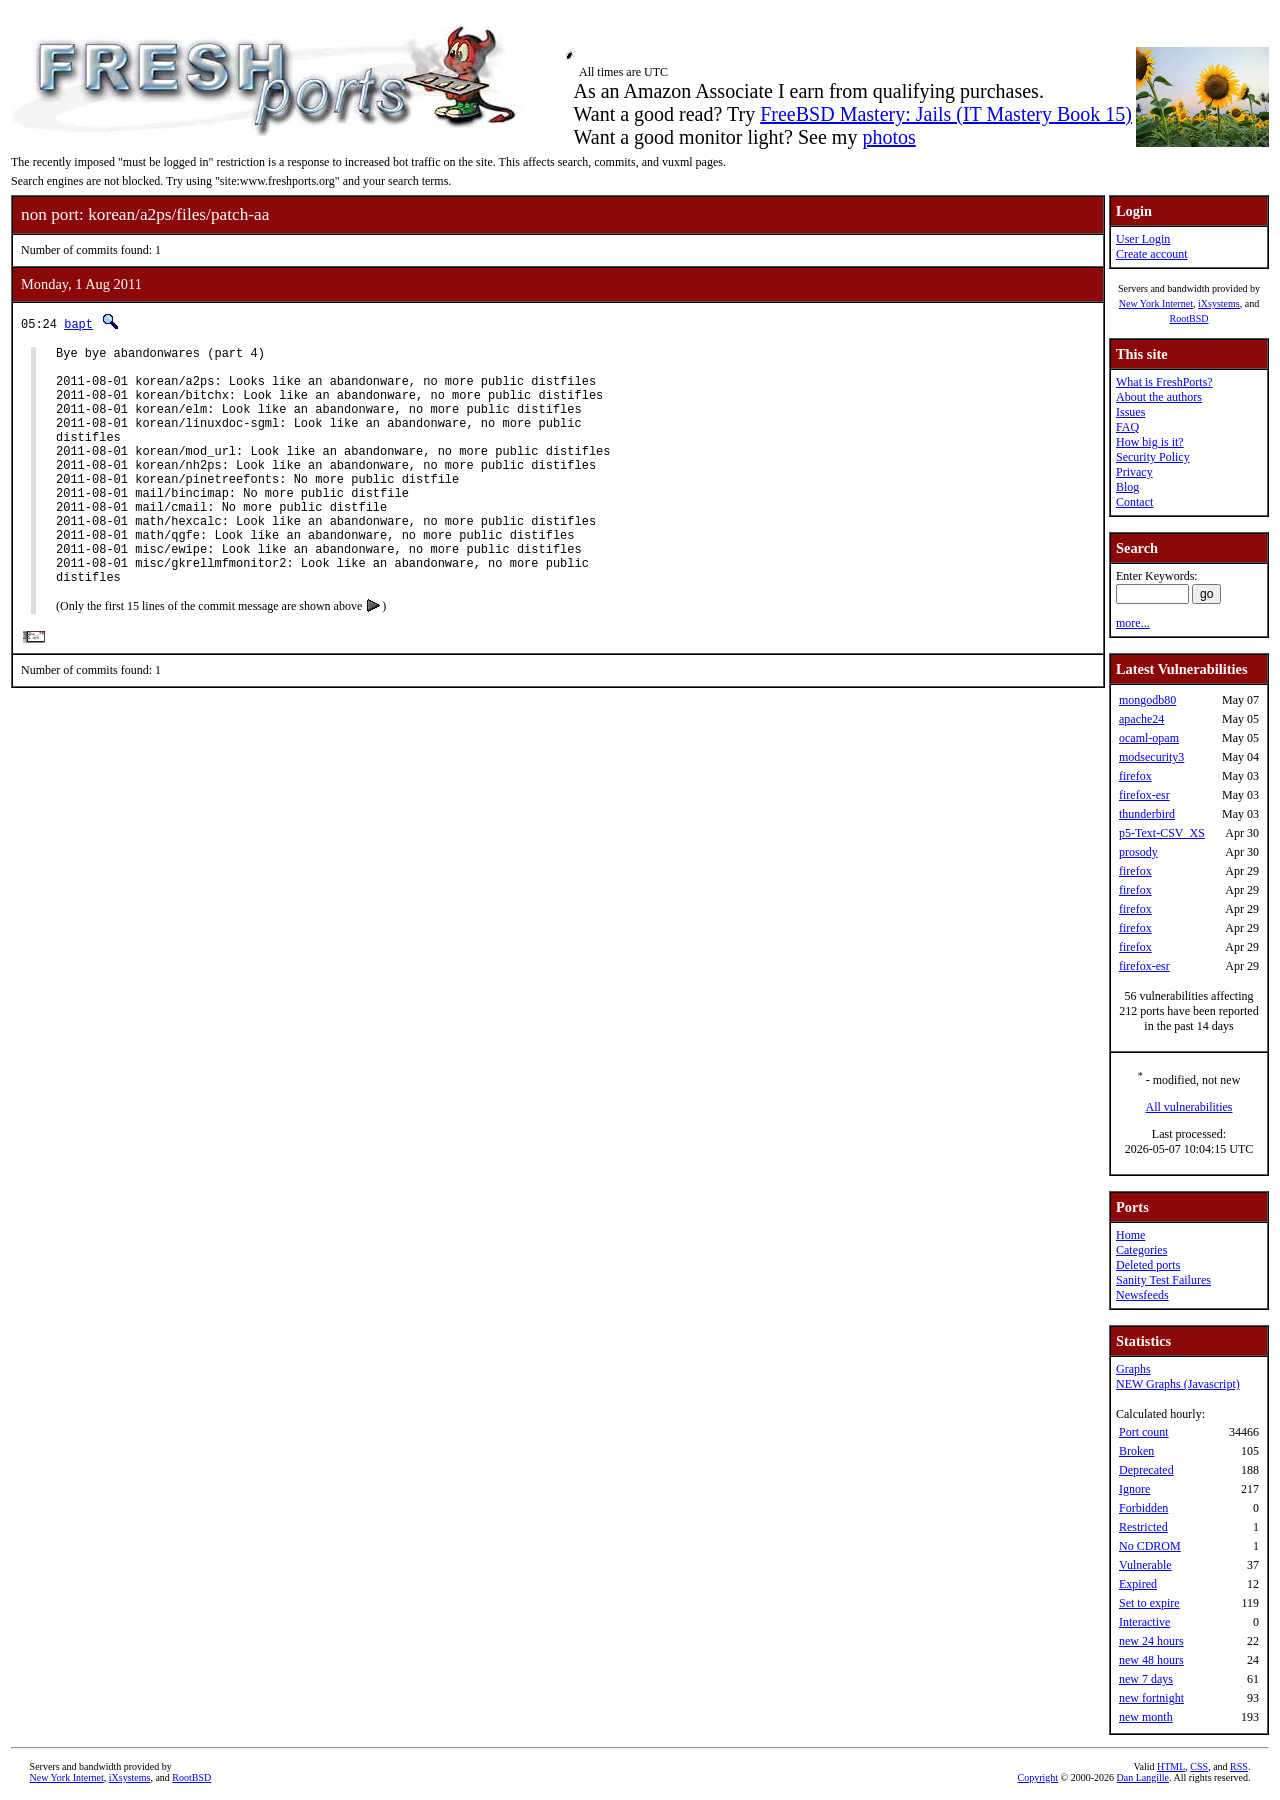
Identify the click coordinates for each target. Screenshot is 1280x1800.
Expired (1138, 1584)
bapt (78, 323)
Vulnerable (1145, 1565)
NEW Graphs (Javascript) (1178, 1384)
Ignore (1134, 1489)
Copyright (1038, 1777)
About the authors (1159, 397)
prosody (1138, 852)
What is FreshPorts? (1164, 382)
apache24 (1141, 719)
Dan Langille (1143, 1777)
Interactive (1144, 1622)
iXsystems (1219, 303)
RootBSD (1189, 318)
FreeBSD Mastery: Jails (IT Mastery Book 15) (946, 114)
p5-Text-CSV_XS (1162, 833)
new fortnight (1151, 1698)
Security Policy (1153, 457)
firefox (1135, 776)
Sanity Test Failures (1163, 1280)
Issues (1130, 412)
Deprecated (1146, 1470)
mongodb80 (1147, 700)
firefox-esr (1144, 795)
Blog (1127, 487)
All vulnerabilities (1189, 1107)
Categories (1141, 1250)
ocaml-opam (1149, 738)
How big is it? (1150, 442)
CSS (1199, 1766)
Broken (1136, 1451)
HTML (1171, 1766)
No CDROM (1150, 1546)
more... (1133, 623)
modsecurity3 (1151, 757)
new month (1146, 1717)
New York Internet (1156, 303)
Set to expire (1149, 1603)
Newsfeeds (1142, 1295)
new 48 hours (1151, 1660)
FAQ (1127, 427)
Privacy (1134, 472)
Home (1130, 1235)
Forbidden (1143, 1508)
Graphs (1133, 1369)
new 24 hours (1151, 1641)
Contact (1134, 502)
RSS (1239, 1766)
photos (888, 137)
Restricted (1143, 1527)
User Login (1143, 239)
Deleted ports (1148, 1265)
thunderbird (1147, 814)
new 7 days (1146, 1679)
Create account (1152, 254)
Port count (1144, 1432)
